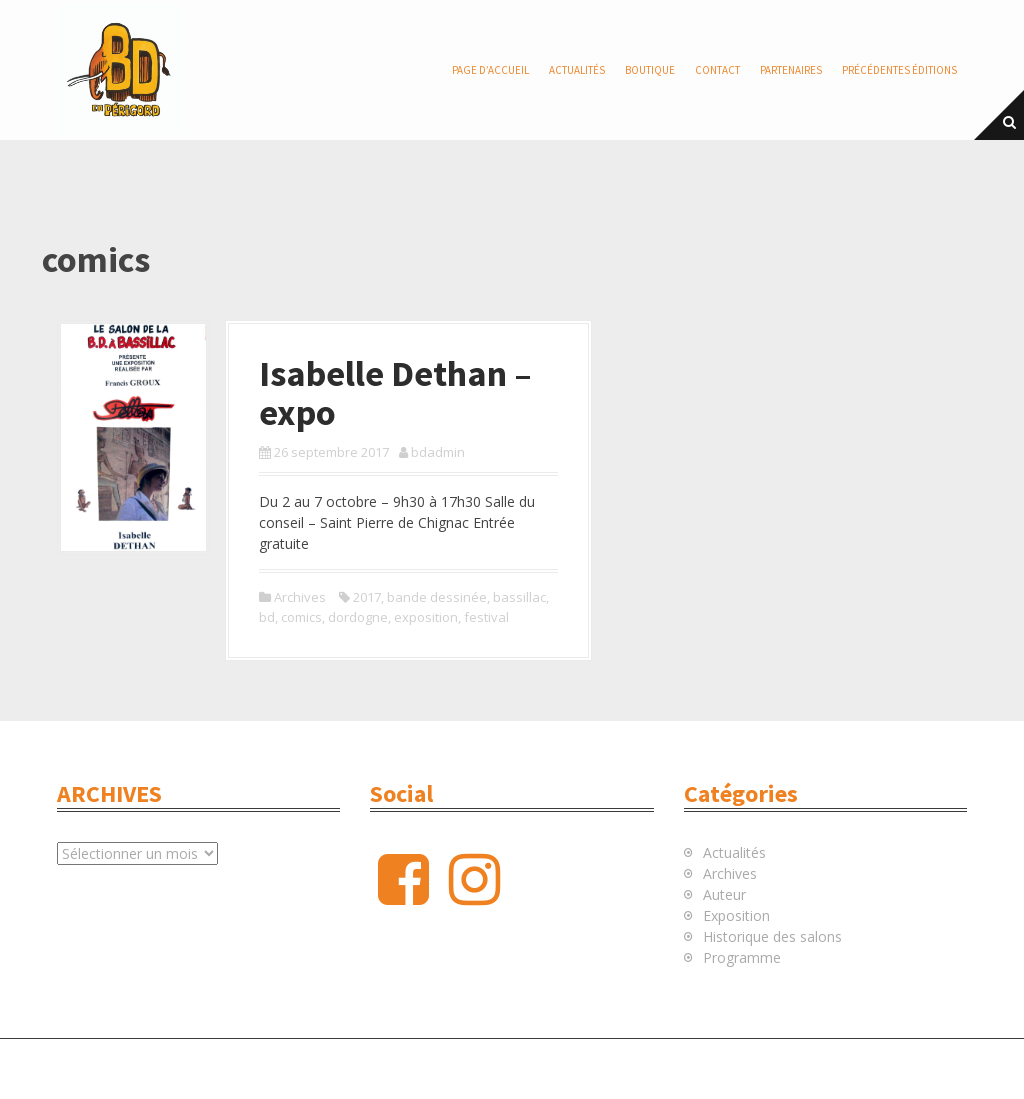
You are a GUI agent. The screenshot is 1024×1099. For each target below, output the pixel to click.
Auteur (724, 894)
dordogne (358, 617)
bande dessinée (437, 597)
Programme (742, 957)
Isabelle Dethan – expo (395, 393)
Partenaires (791, 70)
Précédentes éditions (899, 70)
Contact (717, 70)
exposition (426, 617)
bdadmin (438, 452)
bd (267, 617)
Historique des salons (772, 936)
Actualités (577, 70)
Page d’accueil (490, 70)
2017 (367, 597)
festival (486, 617)
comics (301, 617)
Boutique (650, 70)
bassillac (519, 597)
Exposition (736, 915)
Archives (300, 597)
